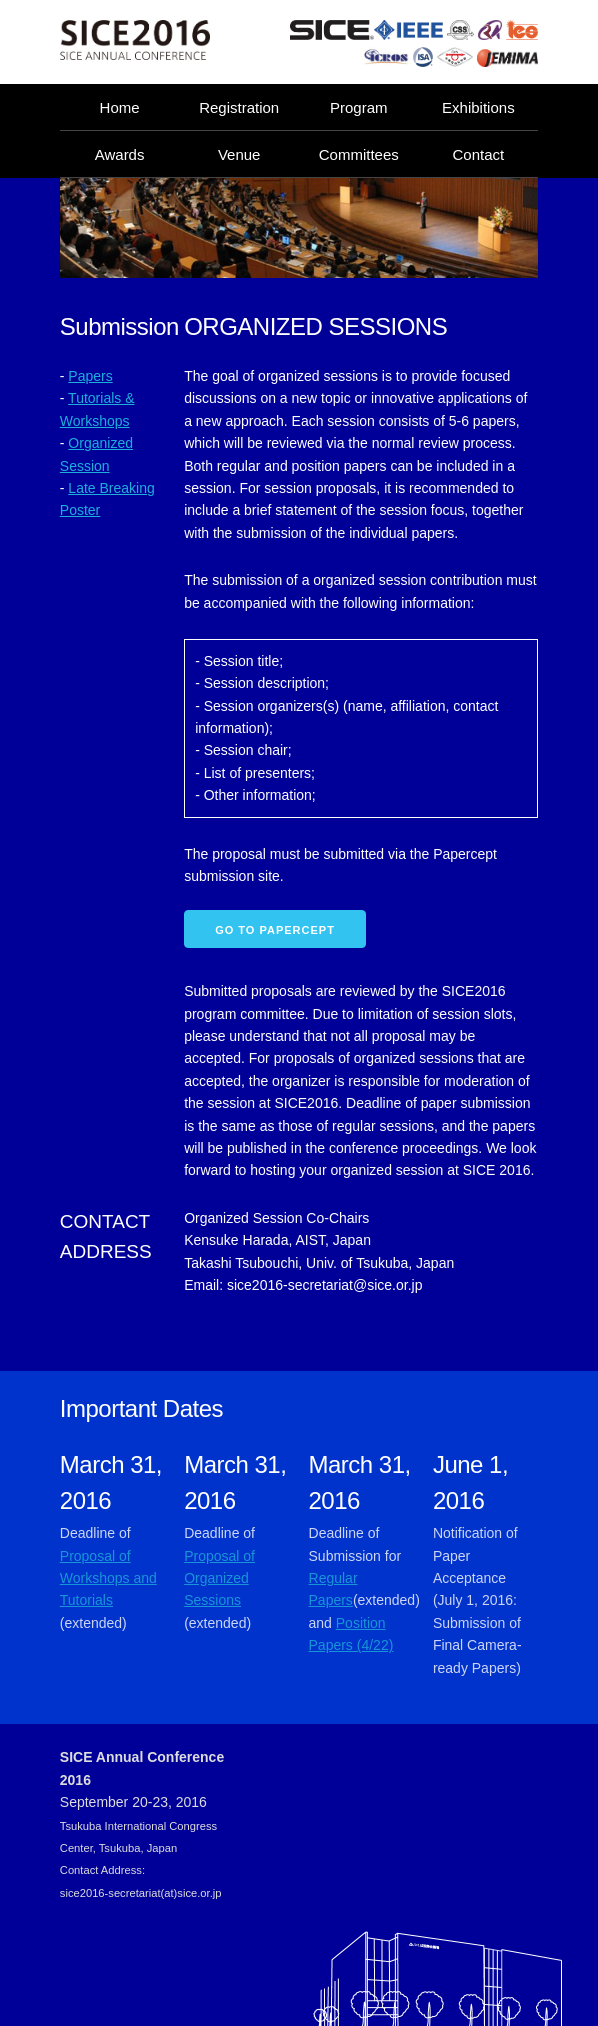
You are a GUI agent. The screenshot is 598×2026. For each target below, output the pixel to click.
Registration (239, 107)
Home (120, 107)
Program (359, 107)
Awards (120, 154)
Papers (90, 376)
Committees (359, 154)
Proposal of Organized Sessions (219, 1578)
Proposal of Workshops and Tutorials (108, 1578)
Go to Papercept (275, 930)
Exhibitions (478, 107)
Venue (239, 154)
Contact (479, 154)
